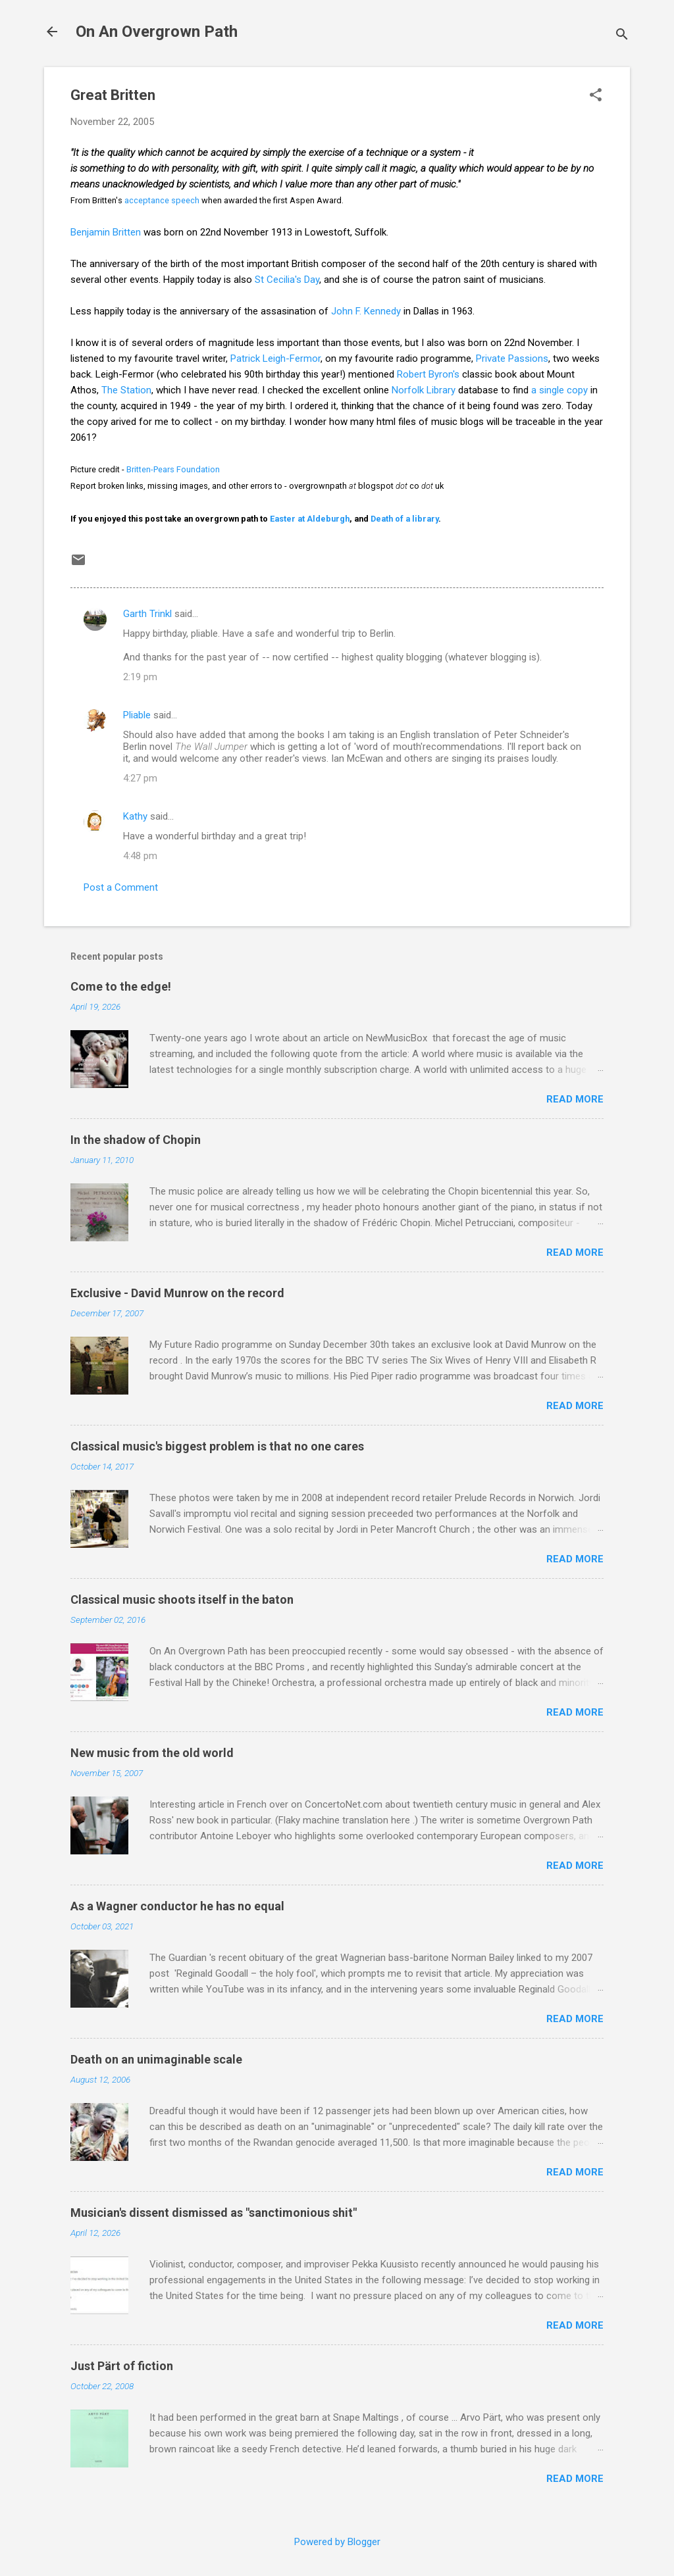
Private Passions (512, 358)
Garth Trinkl (147, 614)
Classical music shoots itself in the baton (182, 1599)
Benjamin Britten (105, 232)
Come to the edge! (120, 986)
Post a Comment (121, 887)
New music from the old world (152, 1753)
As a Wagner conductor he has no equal (177, 1906)
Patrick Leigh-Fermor (275, 358)
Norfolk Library (423, 390)
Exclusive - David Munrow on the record (177, 1293)
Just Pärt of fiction (121, 2366)
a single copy (559, 390)
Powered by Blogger (337, 2542)
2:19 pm (140, 677)
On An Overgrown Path (157, 31)
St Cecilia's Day (287, 279)
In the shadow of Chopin (135, 1140)
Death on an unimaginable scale (156, 2059)
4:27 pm (140, 778)
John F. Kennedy (366, 311)
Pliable (137, 715)
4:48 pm (140, 856)
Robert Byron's (429, 374)
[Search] (622, 36)
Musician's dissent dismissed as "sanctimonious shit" (213, 2212)
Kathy (135, 816)
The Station (126, 390)
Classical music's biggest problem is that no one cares (217, 1446)
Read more (575, 1099)
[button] (596, 96)
